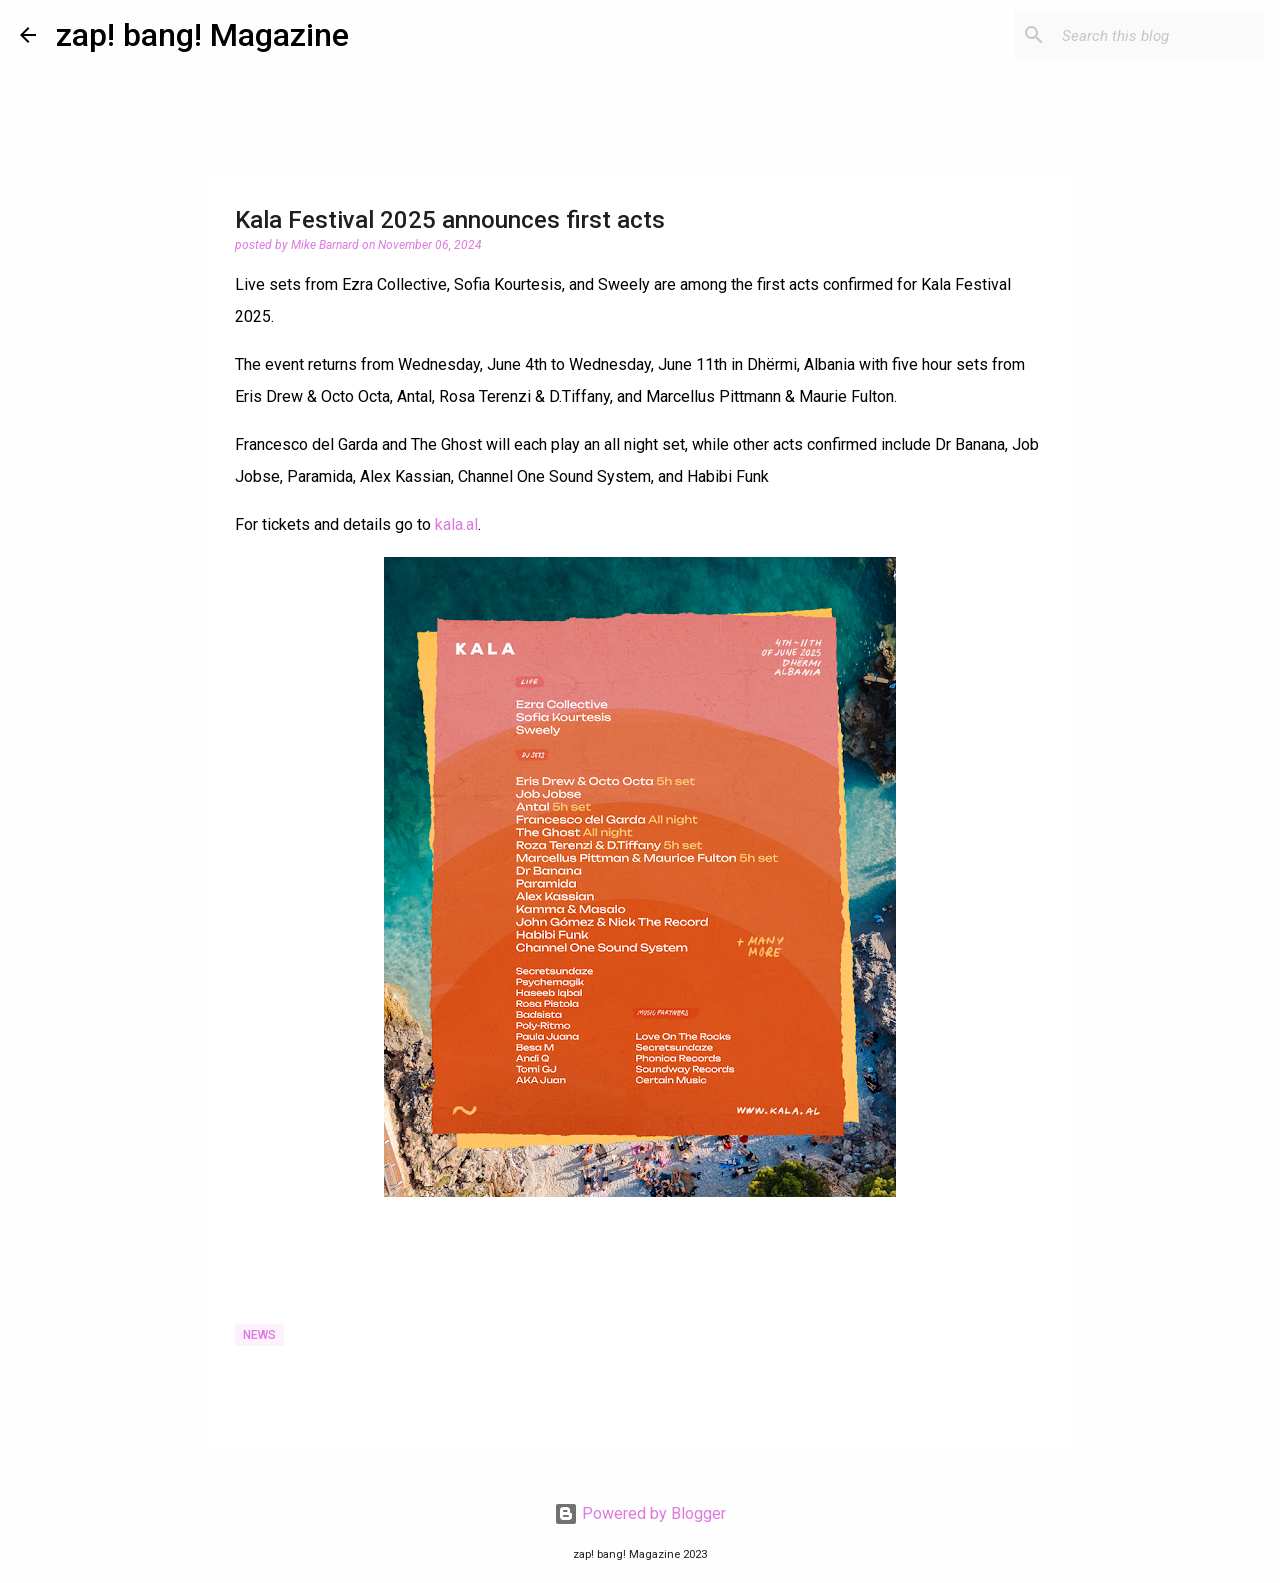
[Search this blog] (1159, 35)
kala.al (456, 524)
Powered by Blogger (640, 1513)
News (259, 1335)
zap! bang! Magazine (202, 35)
